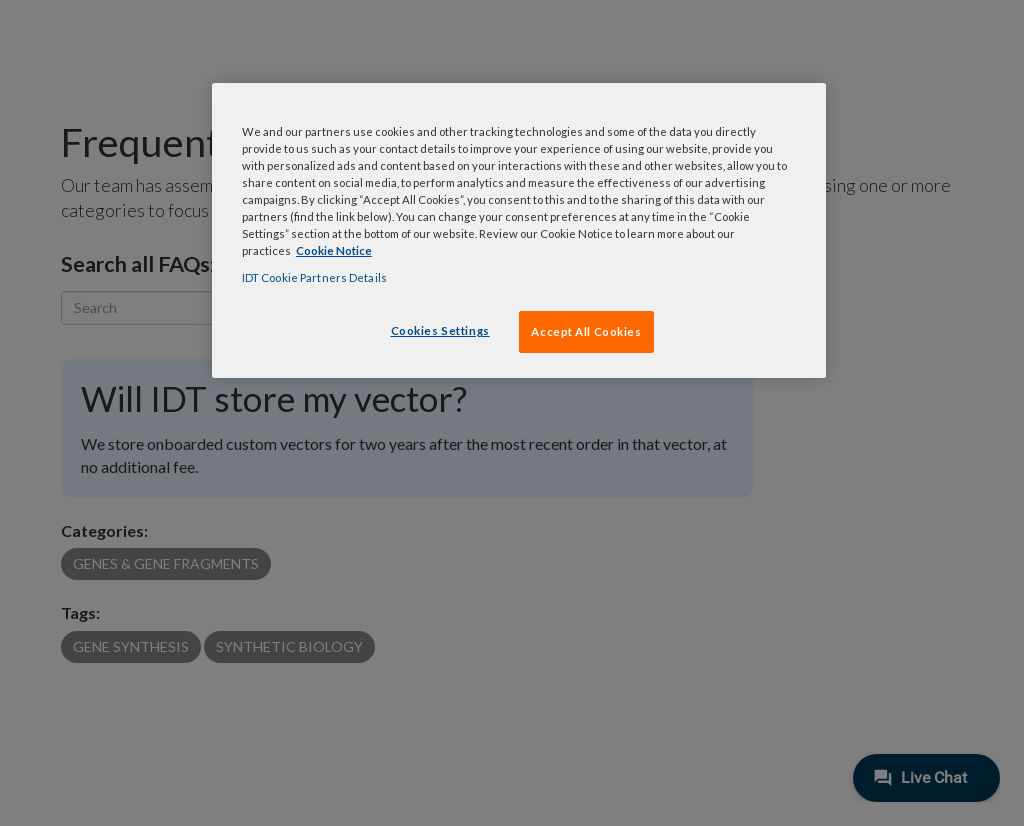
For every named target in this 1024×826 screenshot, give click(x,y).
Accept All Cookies (586, 331)
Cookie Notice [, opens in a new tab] (334, 250)
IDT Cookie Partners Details (314, 277)
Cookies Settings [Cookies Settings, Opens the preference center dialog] (440, 330)
